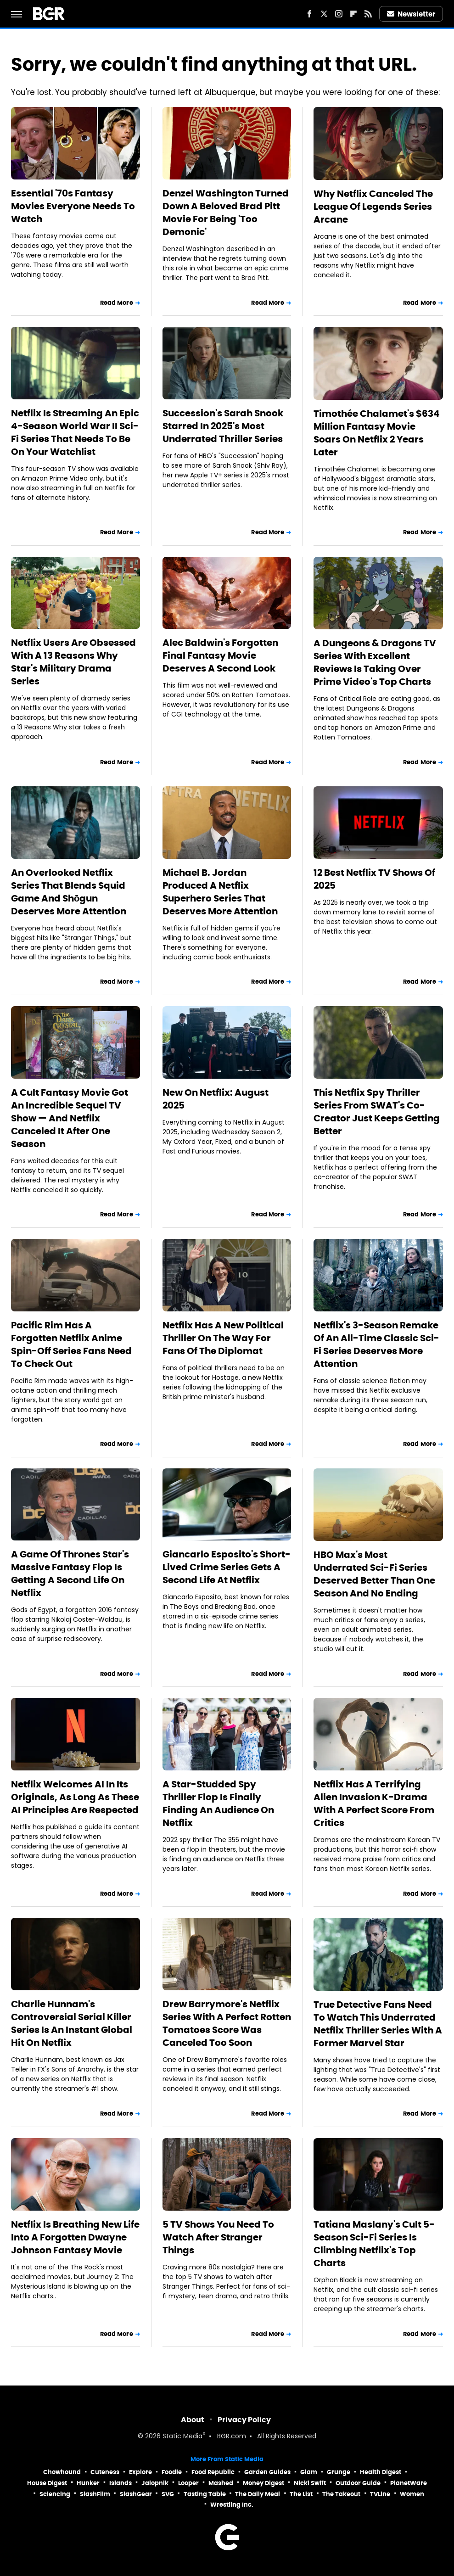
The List (301, 2494)
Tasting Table (205, 2494)
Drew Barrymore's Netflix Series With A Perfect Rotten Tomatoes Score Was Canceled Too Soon (227, 2023)
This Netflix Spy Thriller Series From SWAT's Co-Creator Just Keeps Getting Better (377, 1111)
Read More (116, 303)
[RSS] (368, 13)
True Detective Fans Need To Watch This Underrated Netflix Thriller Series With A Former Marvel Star (378, 2024)
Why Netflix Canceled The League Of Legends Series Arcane (373, 206)
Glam (308, 2472)
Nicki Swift (310, 2483)
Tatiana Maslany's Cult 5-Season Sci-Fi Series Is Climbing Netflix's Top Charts (374, 2243)
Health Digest (380, 2472)
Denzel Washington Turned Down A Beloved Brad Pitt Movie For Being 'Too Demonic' (226, 212)
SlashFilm (95, 2494)
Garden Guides (267, 2472)
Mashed (220, 2483)
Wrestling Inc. (231, 2505)
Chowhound (62, 2472)
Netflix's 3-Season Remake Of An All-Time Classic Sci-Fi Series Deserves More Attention (376, 1344)
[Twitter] (324, 13)
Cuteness (104, 2472)
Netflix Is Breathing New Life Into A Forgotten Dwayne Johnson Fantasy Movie (75, 2237)
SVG (168, 2494)
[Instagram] (338, 13)
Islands (120, 2483)
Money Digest (263, 2483)
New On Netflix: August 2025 (216, 1098)
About (192, 2420)
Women (412, 2494)
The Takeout (341, 2494)
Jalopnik (154, 2483)
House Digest (47, 2483)
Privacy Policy (244, 2420)
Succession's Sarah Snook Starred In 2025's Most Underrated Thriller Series (223, 426)
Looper (188, 2483)
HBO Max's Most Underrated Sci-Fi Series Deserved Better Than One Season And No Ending (374, 1574)
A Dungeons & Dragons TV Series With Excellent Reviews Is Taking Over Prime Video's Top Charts (375, 662)
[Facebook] (309, 13)
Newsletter (411, 14)
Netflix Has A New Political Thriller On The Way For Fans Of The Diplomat (223, 1338)
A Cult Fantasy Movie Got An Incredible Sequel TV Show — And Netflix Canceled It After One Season (69, 1118)
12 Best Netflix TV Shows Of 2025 (374, 879)
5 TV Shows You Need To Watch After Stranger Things (218, 2237)
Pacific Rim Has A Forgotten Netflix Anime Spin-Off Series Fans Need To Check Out (71, 1344)
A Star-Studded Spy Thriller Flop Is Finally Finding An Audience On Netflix (218, 1803)
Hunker (88, 2483)
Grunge (338, 2472)
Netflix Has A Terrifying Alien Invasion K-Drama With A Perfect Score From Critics (374, 1803)
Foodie (172, 2472)
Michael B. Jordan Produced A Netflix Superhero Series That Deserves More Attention (220, 892)
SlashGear (136, 2494)
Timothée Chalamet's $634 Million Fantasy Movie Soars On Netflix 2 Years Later (377, 433)
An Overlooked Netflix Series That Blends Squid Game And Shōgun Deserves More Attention (68, 892)
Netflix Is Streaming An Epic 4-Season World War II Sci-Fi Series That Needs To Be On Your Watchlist (75, 432)
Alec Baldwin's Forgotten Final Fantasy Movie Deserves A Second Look (220, 655)
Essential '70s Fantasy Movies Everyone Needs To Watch (73, 206)
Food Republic (213, 2472)
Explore (140, 2472)
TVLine (380, 2494)
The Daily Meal (257, 2494)
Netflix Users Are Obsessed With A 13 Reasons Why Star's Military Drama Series (73, 662)
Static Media (182, 2436)
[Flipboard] (353, 13)
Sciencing (54, 2494)
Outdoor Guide (358, 2483)
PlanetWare (408, 2483)
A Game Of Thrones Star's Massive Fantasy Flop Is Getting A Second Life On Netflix (70, 1573)
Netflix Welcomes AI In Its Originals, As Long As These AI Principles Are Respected (75, 1797)
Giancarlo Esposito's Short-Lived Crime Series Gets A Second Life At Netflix (227, 1567)
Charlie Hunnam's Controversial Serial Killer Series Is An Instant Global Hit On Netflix (71, 2023)
